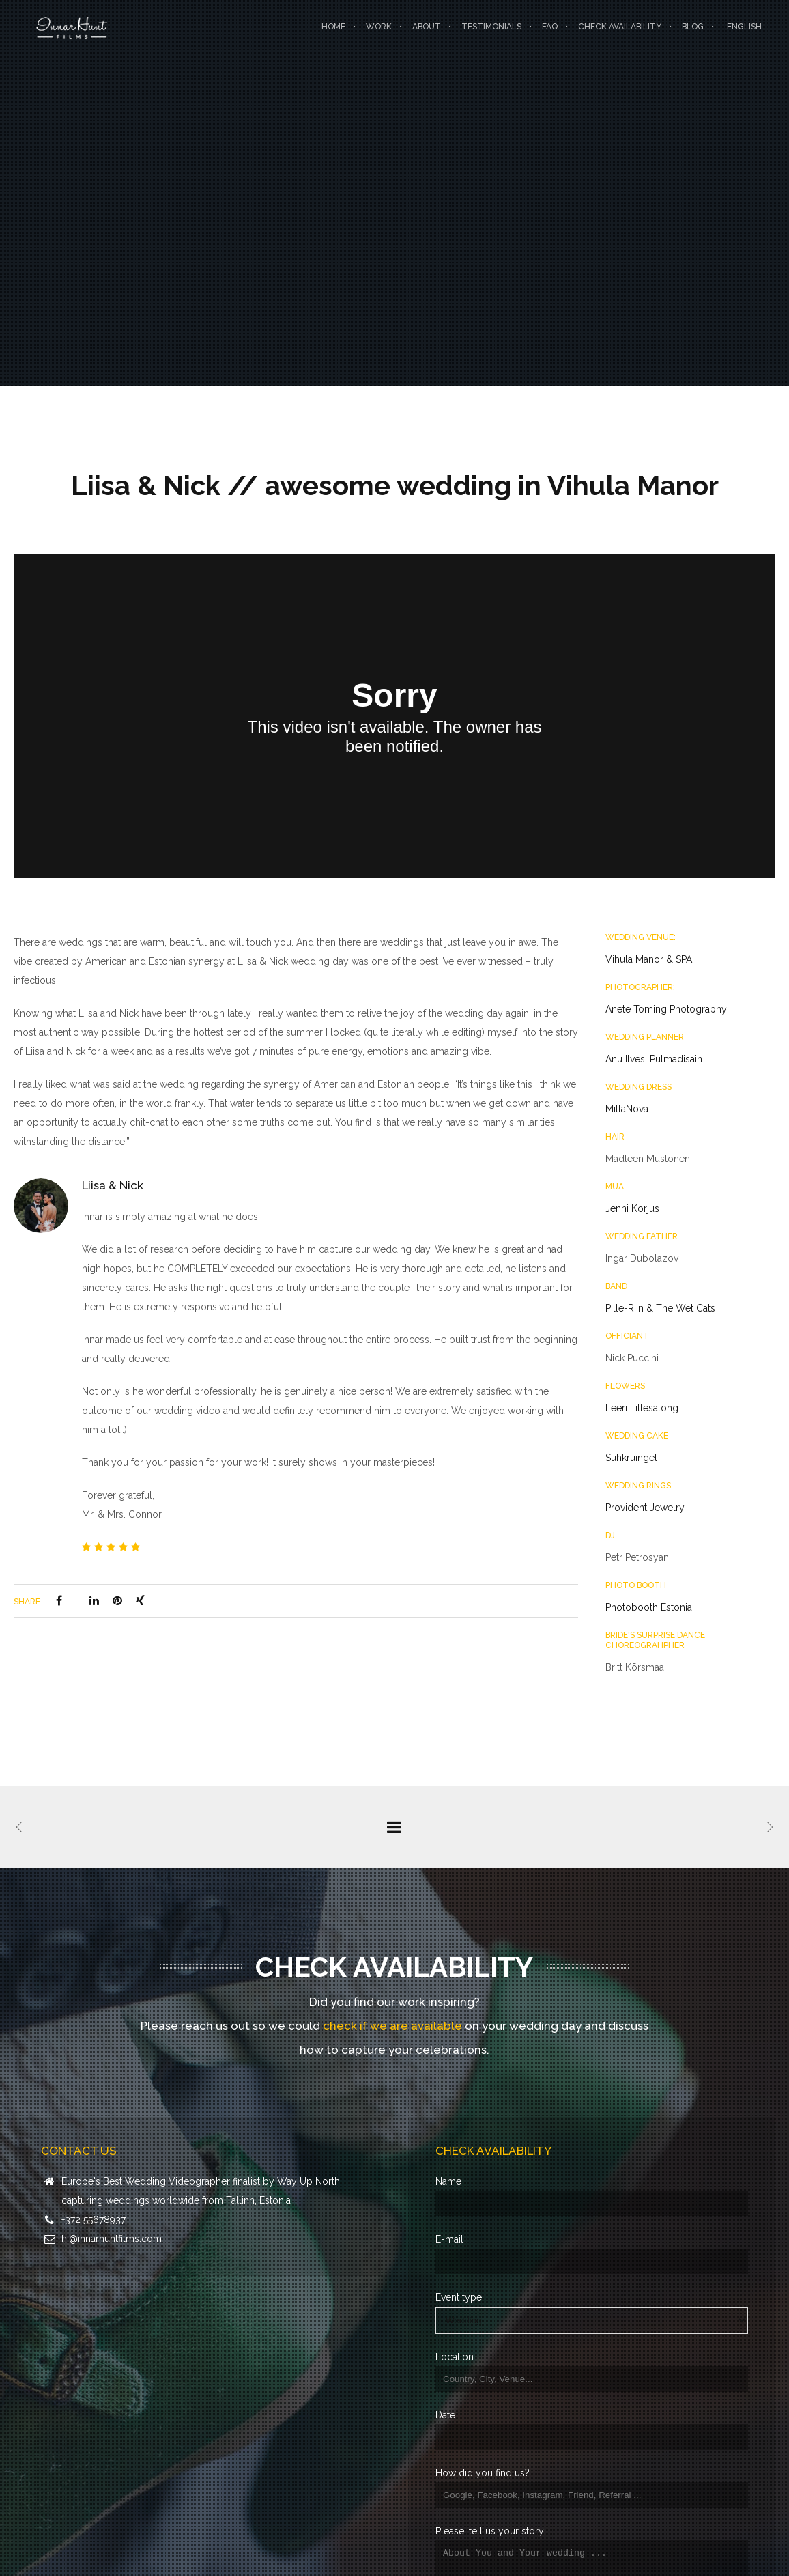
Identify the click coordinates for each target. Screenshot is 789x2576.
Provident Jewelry (645, 1507)
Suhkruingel (631, 1457)
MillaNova (626, 1108)
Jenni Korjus (632, 1208)
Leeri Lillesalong (641, 1407)
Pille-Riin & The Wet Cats (660, 1308)
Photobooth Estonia (648, 1607)
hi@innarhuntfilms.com (111, 2238)
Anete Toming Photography (666, 1009)
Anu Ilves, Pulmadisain (653, 1058)
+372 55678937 (93, 2219)
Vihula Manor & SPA (648, 959)
